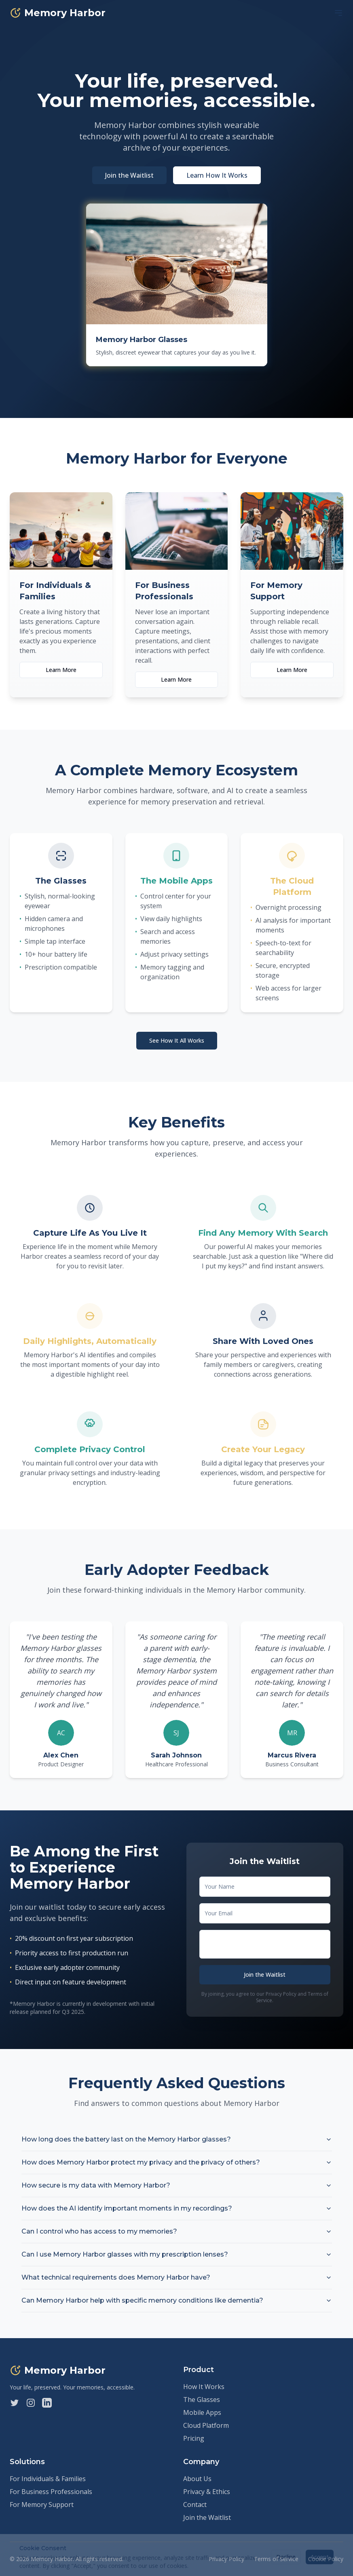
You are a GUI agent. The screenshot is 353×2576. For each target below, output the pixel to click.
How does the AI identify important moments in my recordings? (176, 2208)
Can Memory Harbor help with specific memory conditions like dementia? (176, 2300)
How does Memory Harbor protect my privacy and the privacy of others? (176, 2162)
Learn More (61, 670)
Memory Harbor (58, 13)
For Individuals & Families (48, 2478)
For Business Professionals (51, 2491)
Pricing (193, 2438)
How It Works (203, 2386)
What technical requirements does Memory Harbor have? (176, 2277)
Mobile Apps (202, 2412)
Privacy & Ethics (206, 2491)
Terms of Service (276, 2559)
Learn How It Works (216, 175)
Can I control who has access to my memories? (176, 2231)
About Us (197, 2478)
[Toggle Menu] (338, 13)
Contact (195, 2504)
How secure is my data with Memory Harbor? (176, 2185)
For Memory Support (42, 2504)
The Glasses (201, 2399)
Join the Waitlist (129, 175)
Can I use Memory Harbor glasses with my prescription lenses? (176, 2254)
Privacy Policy (226, 2559)
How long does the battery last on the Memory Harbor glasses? (176, 2139)
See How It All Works (176, 1040)
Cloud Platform (206, 2425)
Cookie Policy (325, 2559)
